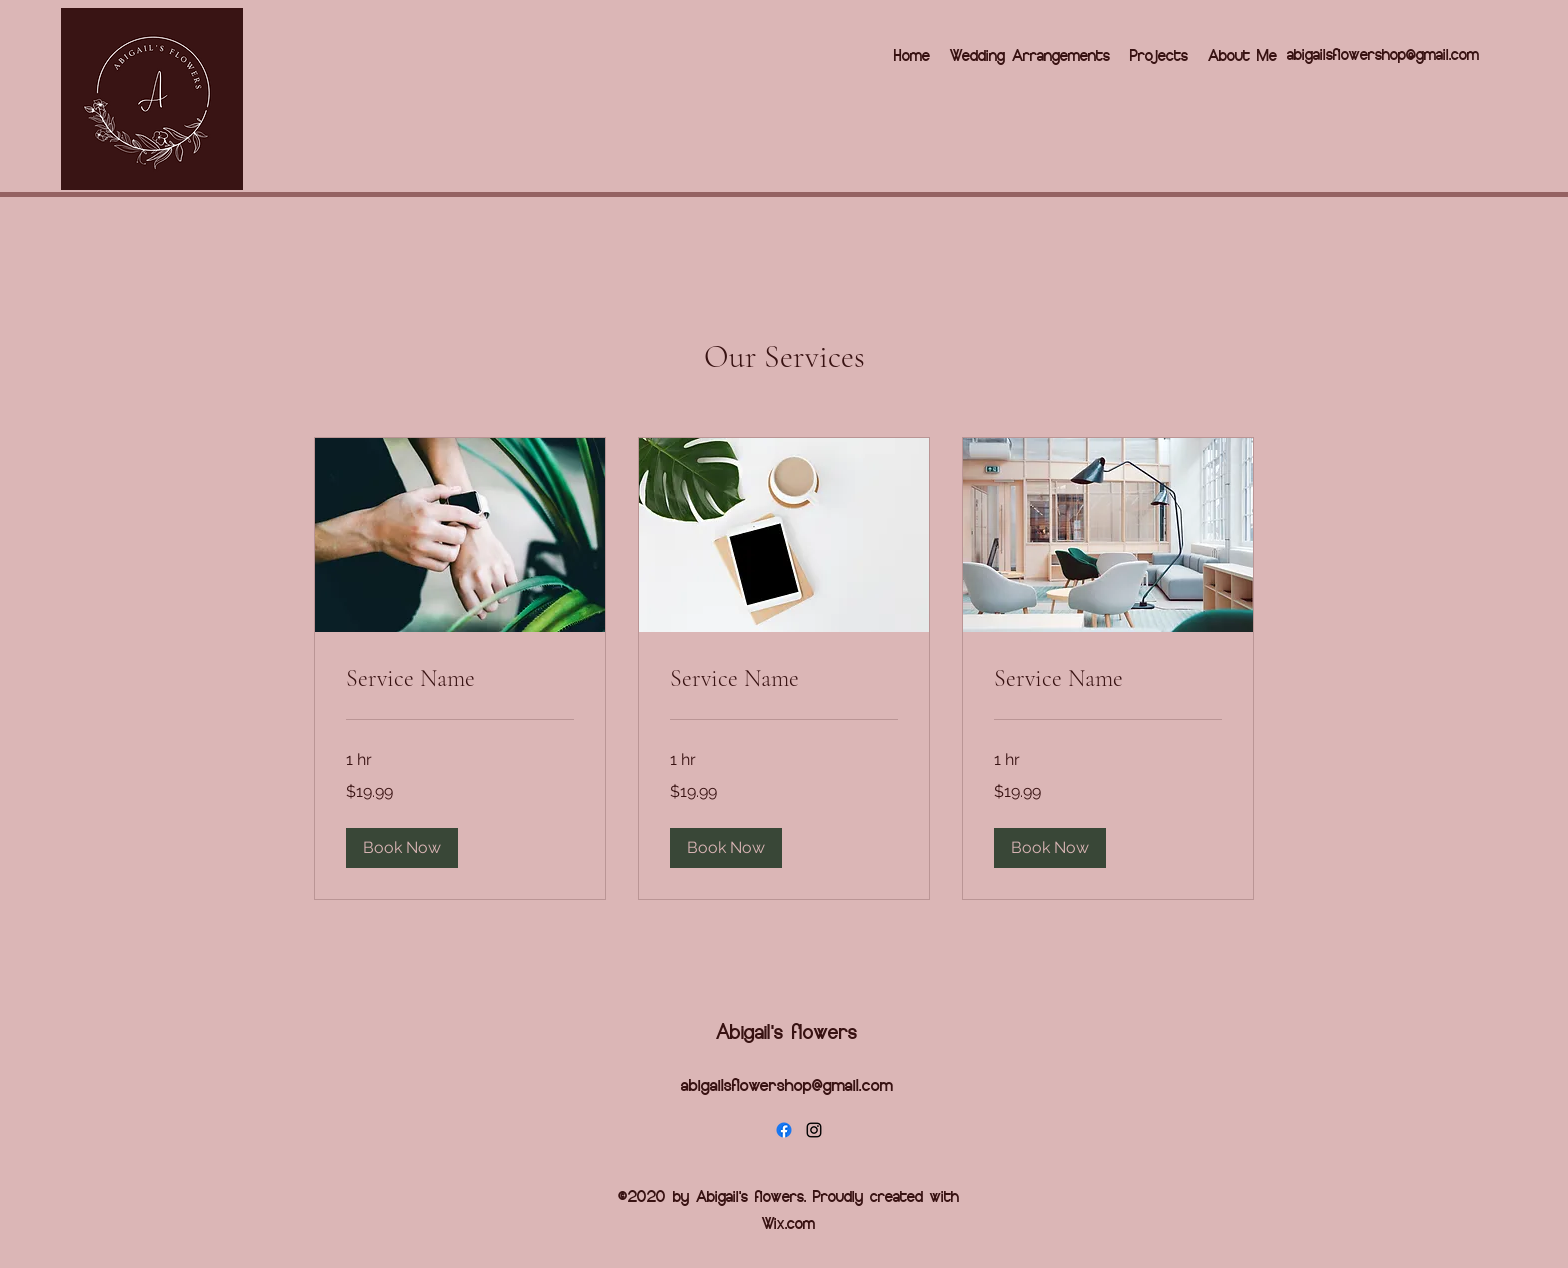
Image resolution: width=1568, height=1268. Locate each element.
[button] (402, 848)
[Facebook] (784, 1130)
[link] (460, 679)
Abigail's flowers (786, 1030)
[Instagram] (814, 1130)
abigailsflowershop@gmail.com (1383, 53)
